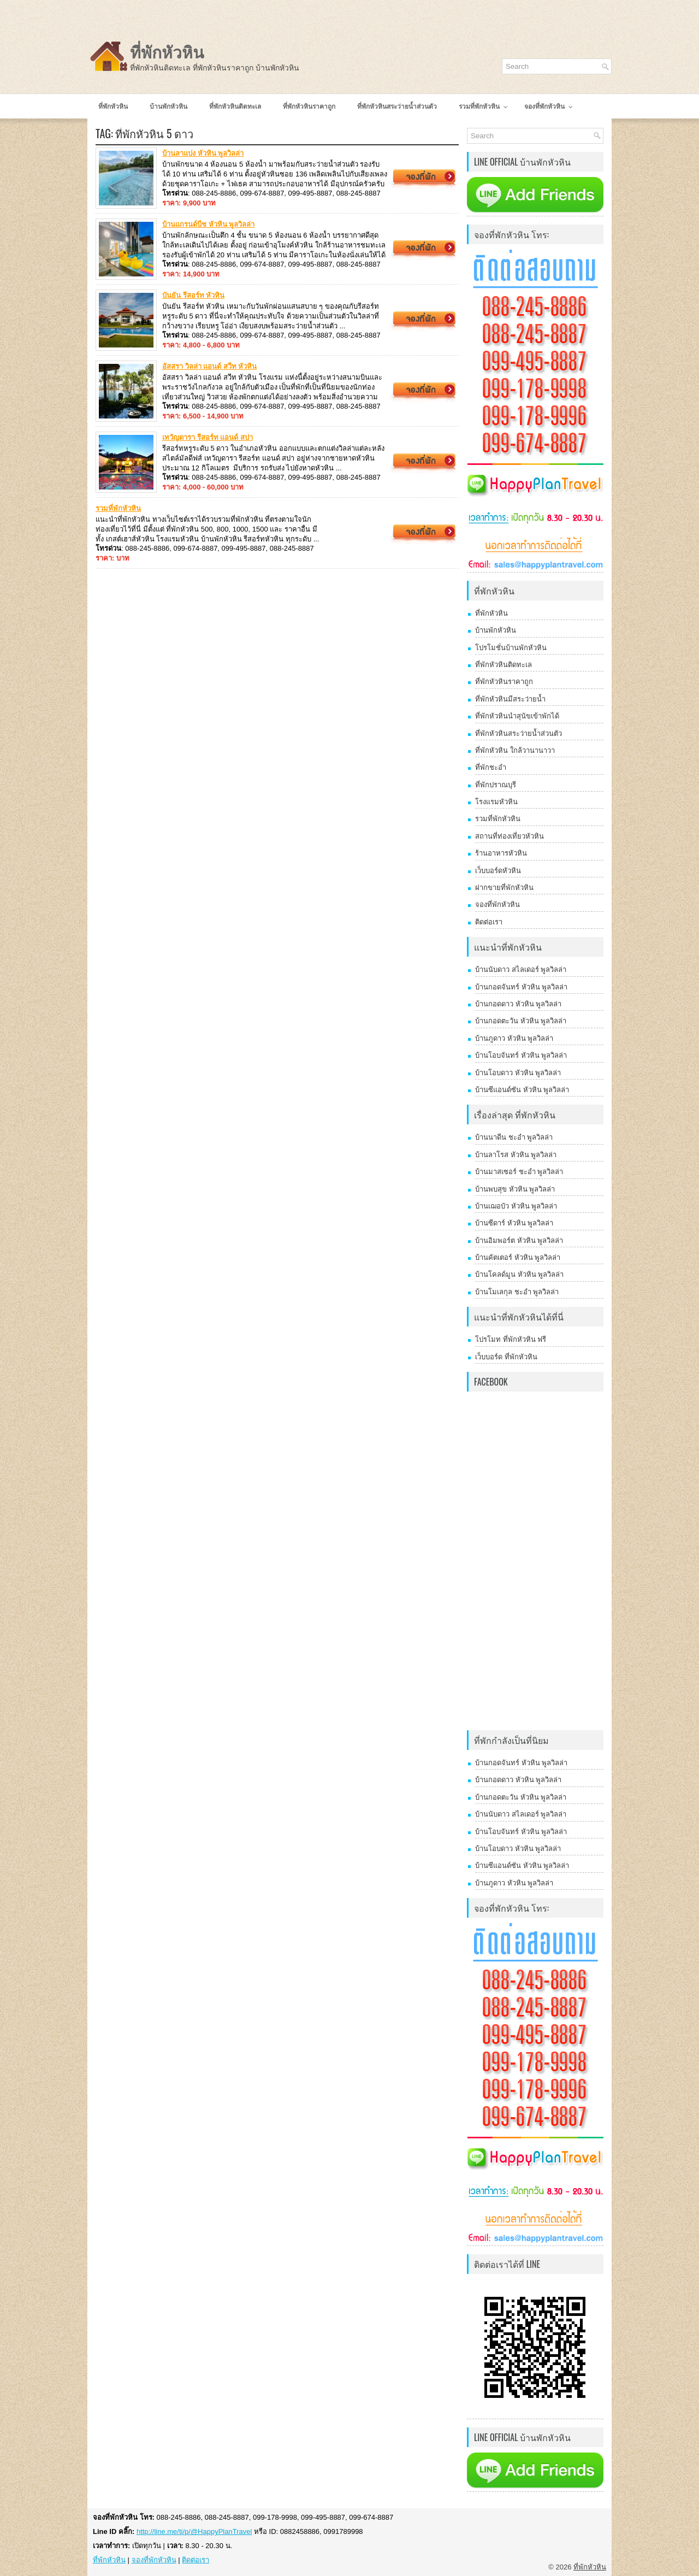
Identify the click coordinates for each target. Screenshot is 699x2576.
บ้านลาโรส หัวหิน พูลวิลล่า (515, 1155)
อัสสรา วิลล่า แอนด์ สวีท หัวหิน (209, 366)
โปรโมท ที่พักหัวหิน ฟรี (510, 1339)
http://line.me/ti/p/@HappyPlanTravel (194, 2531)
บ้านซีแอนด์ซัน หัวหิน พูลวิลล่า (522, 1090)
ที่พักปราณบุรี (495, 785)
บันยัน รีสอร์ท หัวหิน (193, 295)
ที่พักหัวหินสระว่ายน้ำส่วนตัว (518, 733)
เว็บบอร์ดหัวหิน (498, 870)
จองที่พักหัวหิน (497, 904)
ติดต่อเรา (488, 922)
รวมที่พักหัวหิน (118, 508)
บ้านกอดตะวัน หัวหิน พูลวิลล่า (520, 1021)
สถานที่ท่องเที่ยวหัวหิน (509, 836)
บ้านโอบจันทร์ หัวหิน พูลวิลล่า (521, 1055)
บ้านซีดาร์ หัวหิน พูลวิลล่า (514, 1223)
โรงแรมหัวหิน (496, 802)
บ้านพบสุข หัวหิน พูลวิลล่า (515, 1189)
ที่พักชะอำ (490, 767)
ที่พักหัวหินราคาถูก (504, 681)
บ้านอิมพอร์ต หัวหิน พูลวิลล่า (519, 1240)
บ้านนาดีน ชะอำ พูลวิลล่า (514, 1137)
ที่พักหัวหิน (167, 53)
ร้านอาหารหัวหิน (501, 853)
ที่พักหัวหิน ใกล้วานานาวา (515, 750)
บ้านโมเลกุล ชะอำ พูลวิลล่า (517, 1292)
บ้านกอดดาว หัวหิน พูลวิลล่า (518, 1004)
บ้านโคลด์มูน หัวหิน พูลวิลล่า (519, 1274)
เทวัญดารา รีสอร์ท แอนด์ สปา (207, 437)
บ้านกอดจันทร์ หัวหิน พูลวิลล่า (521, 987)
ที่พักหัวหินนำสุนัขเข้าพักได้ (517, 716)
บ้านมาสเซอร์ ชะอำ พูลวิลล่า (519, 1172)
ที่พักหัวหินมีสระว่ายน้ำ (510, 699)
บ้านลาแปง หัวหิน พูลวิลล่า (203, 153)
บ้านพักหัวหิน (495, 630)
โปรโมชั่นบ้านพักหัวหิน (511, 648)
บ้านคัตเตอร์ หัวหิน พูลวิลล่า (517, 1257)
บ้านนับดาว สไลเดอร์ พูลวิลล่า (520, 969)
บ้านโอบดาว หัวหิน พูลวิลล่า (518, 1073)
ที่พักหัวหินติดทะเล (503, 665)
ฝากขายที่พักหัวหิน (504, 887)
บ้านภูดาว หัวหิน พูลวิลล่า (514, 1038)
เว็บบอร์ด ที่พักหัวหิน (506, 1357)
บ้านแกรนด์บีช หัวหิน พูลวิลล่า (208, 224)
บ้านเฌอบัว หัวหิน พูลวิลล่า (516, 1206)
